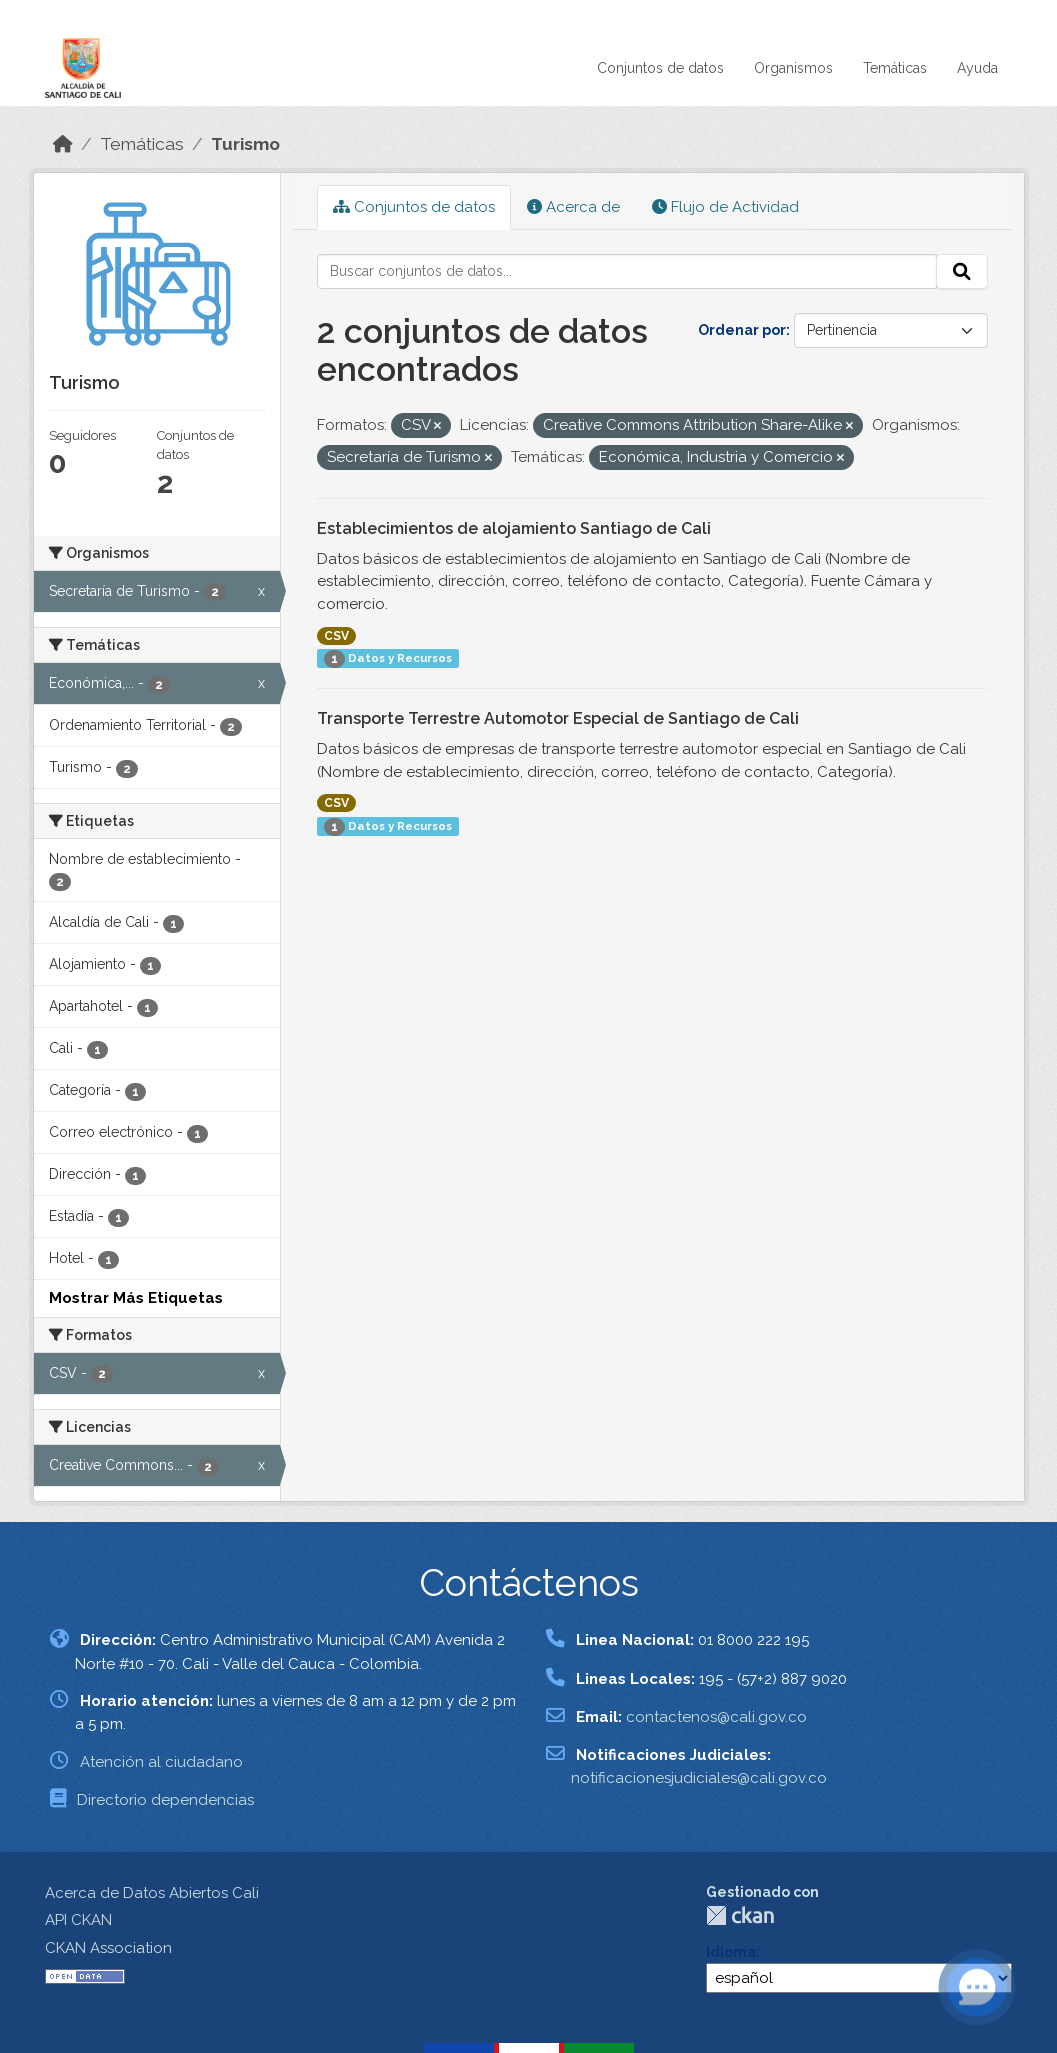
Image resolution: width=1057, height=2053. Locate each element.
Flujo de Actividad (725, 207)
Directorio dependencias (165, 1800)
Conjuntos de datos (660, 68)
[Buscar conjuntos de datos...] (627, 272)
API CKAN (78, 1920)
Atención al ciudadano (161, 1762)
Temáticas (895, 68)
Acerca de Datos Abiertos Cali (152, 1893)
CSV (336, 636)
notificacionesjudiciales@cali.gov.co (699, 1778)
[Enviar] (962, 272)
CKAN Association (108, 1948)
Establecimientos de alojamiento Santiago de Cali (514, 528)
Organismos (793, 68)
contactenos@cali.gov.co (716, 1717)
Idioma (731, 1952)
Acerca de (573, 207)
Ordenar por (742, 330)
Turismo (245, 144)
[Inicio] (63, 144)
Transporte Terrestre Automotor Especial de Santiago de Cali (558, 718)
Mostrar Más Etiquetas (136, 1298)
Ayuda (977, 68)
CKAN (740, 1915)
